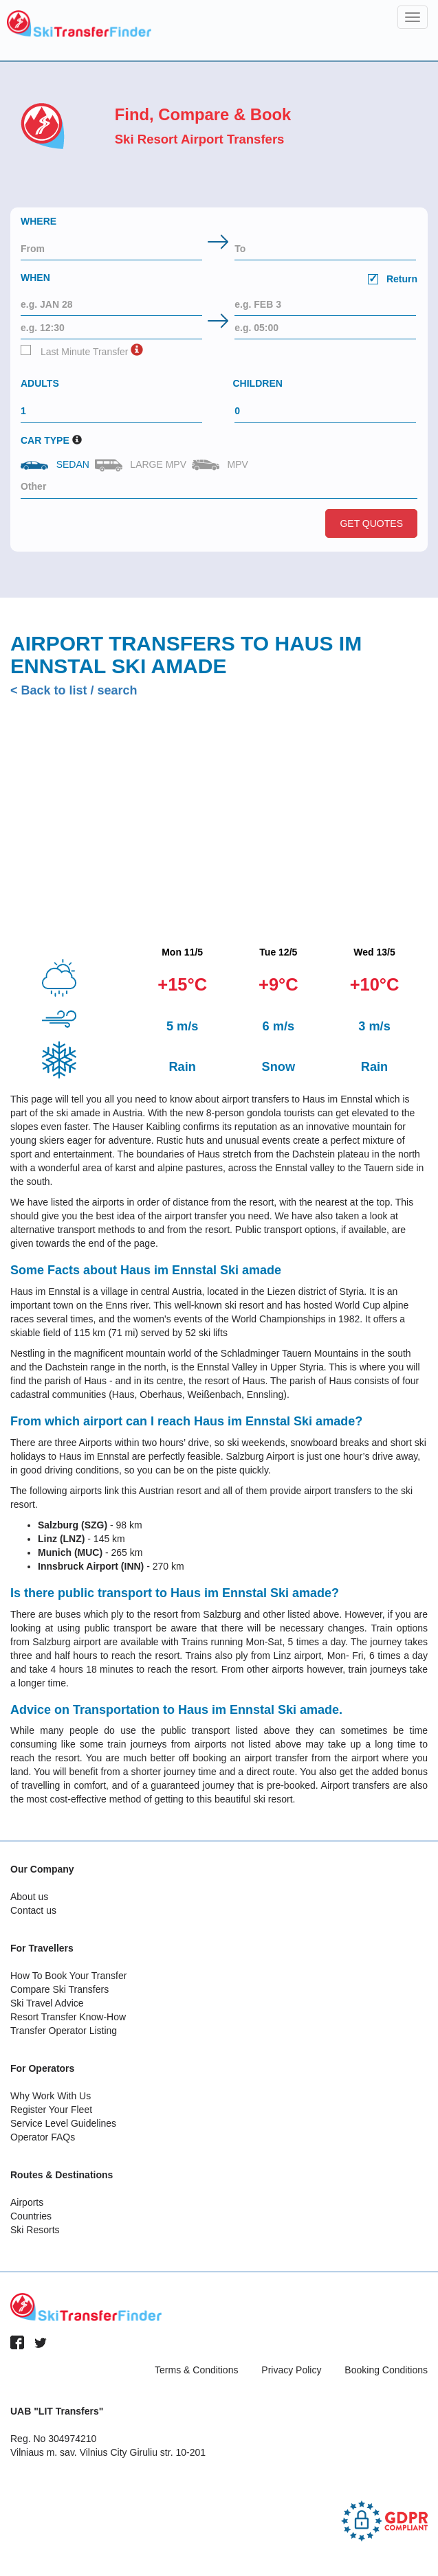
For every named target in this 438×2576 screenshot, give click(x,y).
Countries (31, 2216)
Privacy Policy (291, 2369)
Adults (40, 383)
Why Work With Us (50, 2095)
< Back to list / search (74, 690)
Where (38, 221)
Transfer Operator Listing (63, 2030)
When (219, 280)
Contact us (33, 1910)
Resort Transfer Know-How (68, 2016)
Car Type (45, 440)
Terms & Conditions (196, 2369)
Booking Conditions (386, 2369)
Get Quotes (371, 523)
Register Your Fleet (51, 2109)
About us (29, 1896)
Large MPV (142, 465)
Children (258, 383)
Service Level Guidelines (63, 2123)
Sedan (56, 464)
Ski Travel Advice (47, 2003)
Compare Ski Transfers (59, 1989)
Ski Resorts (35, 2229)
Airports (26, 2202)
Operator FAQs (42, 2137)
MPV (221, 465)
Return (392, 278)
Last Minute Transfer (75, 351)
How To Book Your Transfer (68, 1975)
